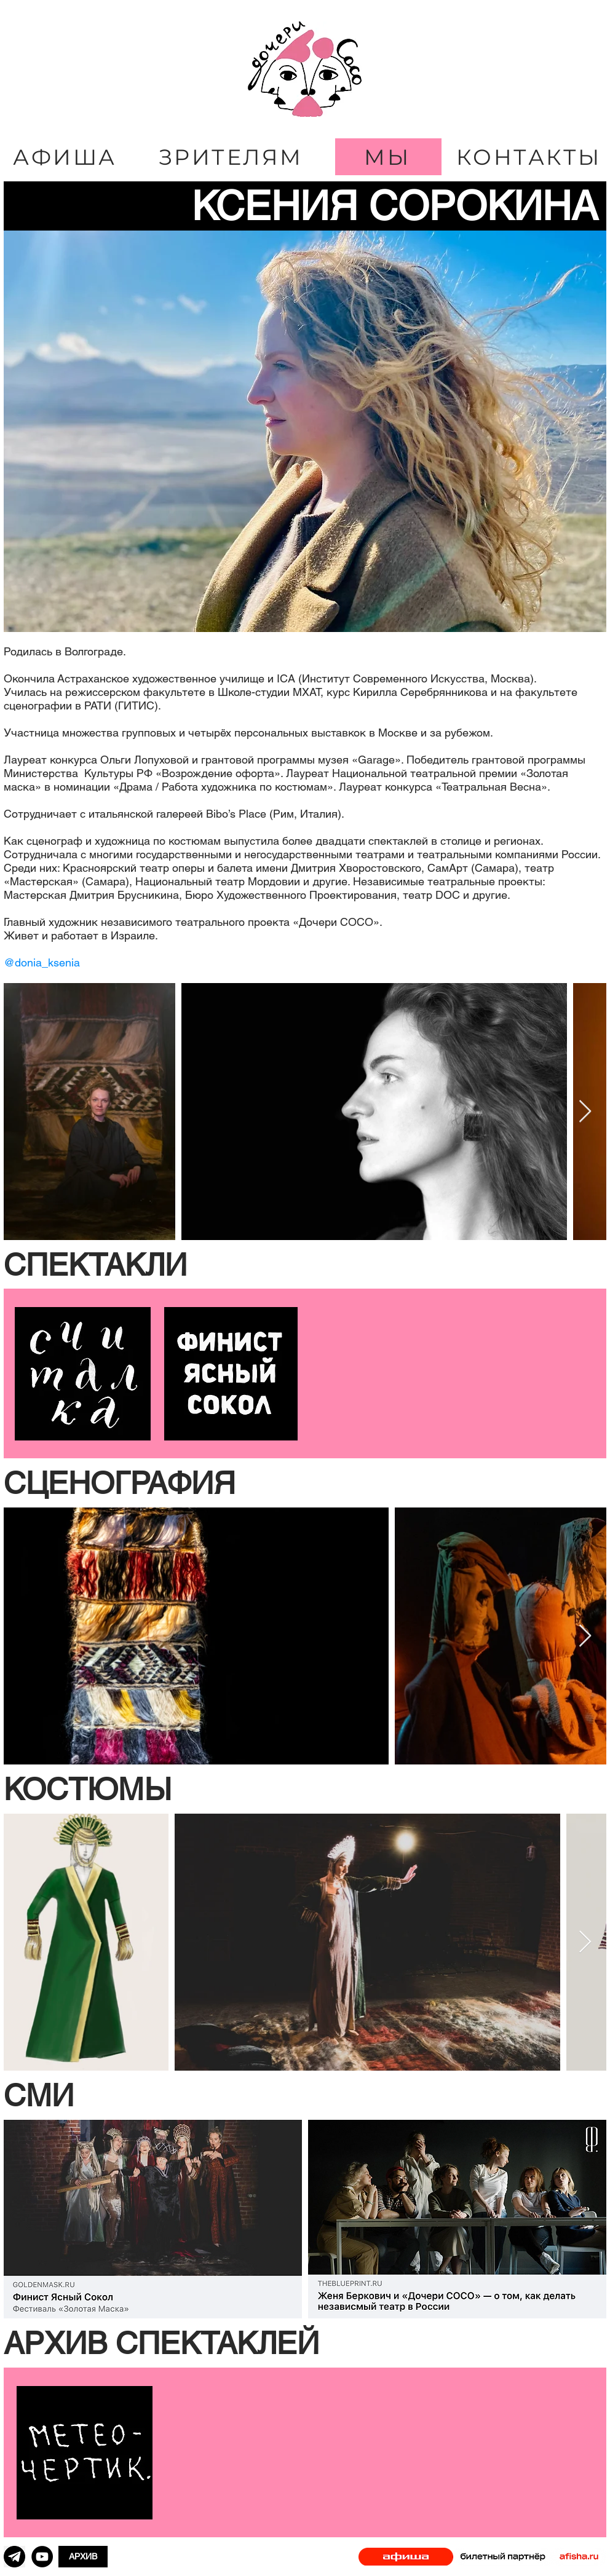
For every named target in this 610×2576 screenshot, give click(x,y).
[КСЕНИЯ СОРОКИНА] (305, 206)
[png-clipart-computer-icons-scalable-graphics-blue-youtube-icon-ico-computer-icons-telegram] (14, 2556)
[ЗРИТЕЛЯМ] (231, 156)
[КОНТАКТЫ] (529, 156)
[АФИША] (66, 156)
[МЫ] (388, 156)
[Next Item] (585, 1112)
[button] (305, 1264)
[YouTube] (42, 2556)
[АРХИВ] (83, 2556)
